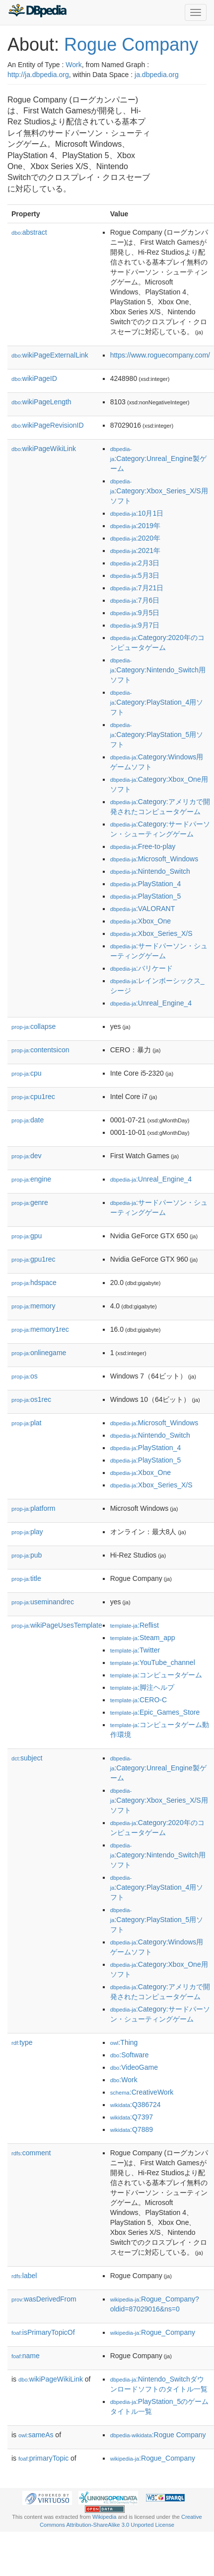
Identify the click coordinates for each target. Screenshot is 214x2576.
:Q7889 (131, 2129)
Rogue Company (131, 44)
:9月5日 (135, 613)
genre (29, 1202)
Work (73, 65)
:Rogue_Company (152, 2332)
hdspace (34, 1283)
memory (33, 1306)
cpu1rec (33, 1097)
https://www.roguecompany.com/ (160, 355)
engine (31, 1179)
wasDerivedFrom (43, 2299)
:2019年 (135, 526)
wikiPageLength (41, 402)
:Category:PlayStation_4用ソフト (157, 703)
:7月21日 (137, 588)
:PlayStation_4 (145, 884)
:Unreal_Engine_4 (151, 1003)
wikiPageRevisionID (47, 425)
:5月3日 (135, 575)
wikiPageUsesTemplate (56, 1625)
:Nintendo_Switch (150, 871)
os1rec (31, 1399)
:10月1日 (137, 513)
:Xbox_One (140, 921)
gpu (26, 1236)
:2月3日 (135, 563)
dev (26, 1156)
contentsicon (40, 1050)
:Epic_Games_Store (155, 1712)
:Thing (124, 2042)
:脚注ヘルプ (142, 1687)
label (24, 2276)
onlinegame (38, 1353)
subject (26, 1758)
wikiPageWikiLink (43, 449)
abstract (29, 232)
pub (26, 1555)
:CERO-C (138, 1700)
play (27, 1532)
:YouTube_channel (152, 1662)
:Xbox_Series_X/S (151, 933)
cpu (26, 1073)
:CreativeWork (142, 2092)
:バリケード (141, 968)
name (25, 2356)
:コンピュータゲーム (156, 1675)
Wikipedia (104, 2517)
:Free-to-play (143, 846)
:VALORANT (142, 909)
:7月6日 (135, 600)
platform (33, 1508)
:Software (129, 2055)
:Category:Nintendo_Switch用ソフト (158, 670)
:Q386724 (135, 2105)
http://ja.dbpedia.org (38, 75)
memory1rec (40, 1329)
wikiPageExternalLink (49, 355)
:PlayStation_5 (145, 896)
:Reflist (134, 1625)
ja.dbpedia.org (157, 75)
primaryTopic (43, 2458)
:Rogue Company (158, 2435)
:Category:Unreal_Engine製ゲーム (158, 459)
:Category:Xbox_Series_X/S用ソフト (159, 491)
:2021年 (135, 550)
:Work (124, 2080)
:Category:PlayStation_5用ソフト (157, 735)
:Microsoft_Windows (154, 859)
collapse (33, 1026)
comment (31, 2153)
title (26, 1578)
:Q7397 (131, 2117)
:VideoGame (134, 2067)
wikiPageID (34, 378)
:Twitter (135, 1650)
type (22, 2042)
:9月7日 (135, 625)
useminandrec (42, 1602)
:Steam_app (142, 1638)
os (24, 1376)
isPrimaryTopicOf (43, 2332)
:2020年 (135, 538)
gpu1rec (33, 1259)
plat (26, 1423)
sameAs (35, 2435)
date (27, 1120)
